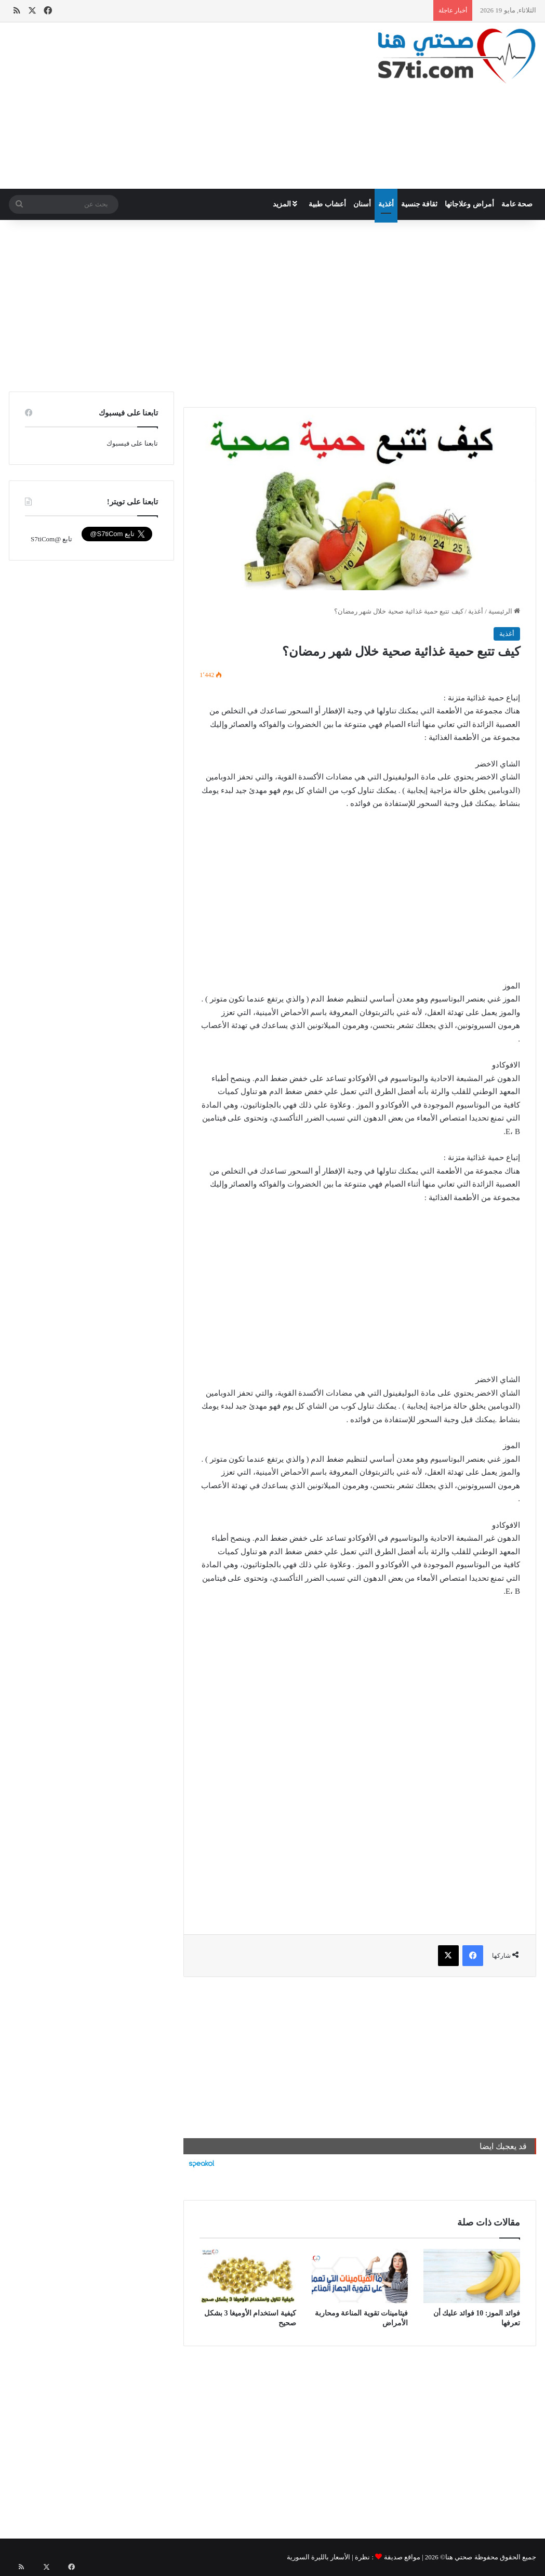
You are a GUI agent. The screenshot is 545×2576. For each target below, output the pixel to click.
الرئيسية (504, 611)
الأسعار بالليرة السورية (319, 2557)
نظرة (362, 2557)
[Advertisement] (182, 105)
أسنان (362, 204)
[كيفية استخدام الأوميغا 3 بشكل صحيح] (248, 2276)
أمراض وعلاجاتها (469, 204)
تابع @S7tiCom (51, 539)
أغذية (386, 204)
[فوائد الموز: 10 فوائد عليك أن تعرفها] (471, 2276)
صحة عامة (517, 204)
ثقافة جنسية (419, 204)
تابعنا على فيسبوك (132, 443)
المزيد (285, 204)
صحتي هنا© (456, 2557)
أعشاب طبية (327, 204)
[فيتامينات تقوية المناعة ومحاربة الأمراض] (360, 2276)
